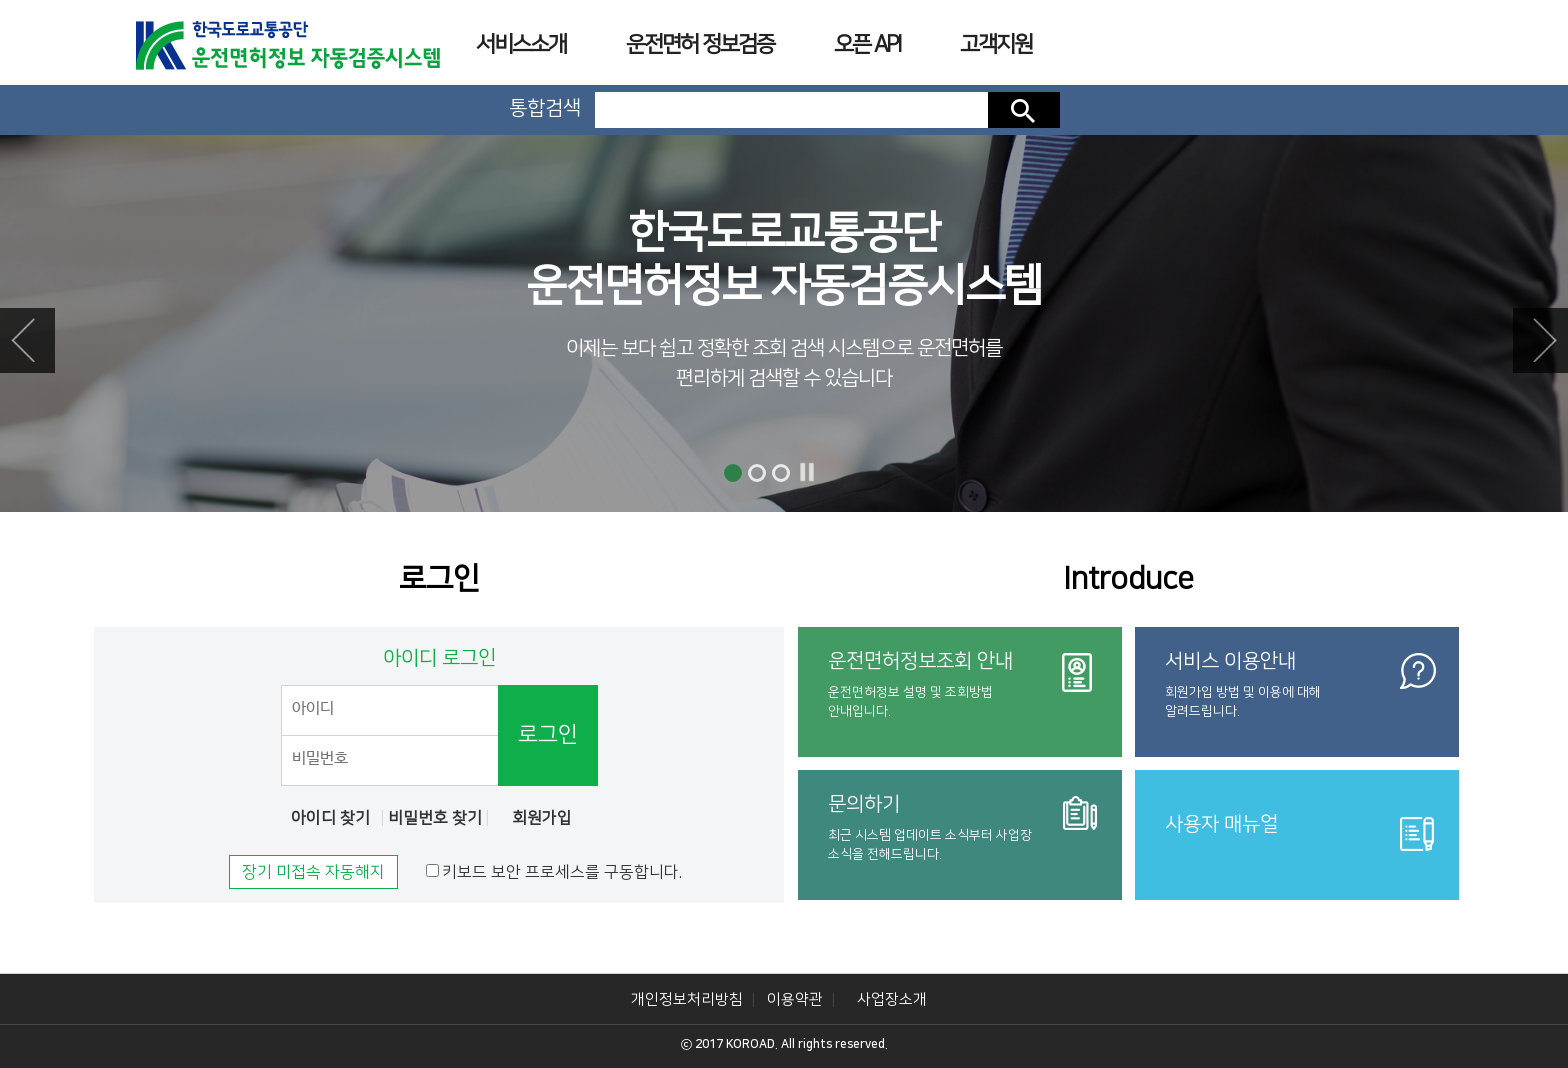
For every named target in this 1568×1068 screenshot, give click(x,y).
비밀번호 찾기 (435, 818)
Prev (27, 340)
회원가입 (542, 818)
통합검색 (545, 108)
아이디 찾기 (330, 818)
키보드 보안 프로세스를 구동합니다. (562, 872)
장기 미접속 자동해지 (313, 872)
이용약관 (795, 999)
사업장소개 (892, 999)
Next (1540, 340)
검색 (1024, 110)
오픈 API (867, 44)
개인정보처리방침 (687, 999)
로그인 (548, 734)
